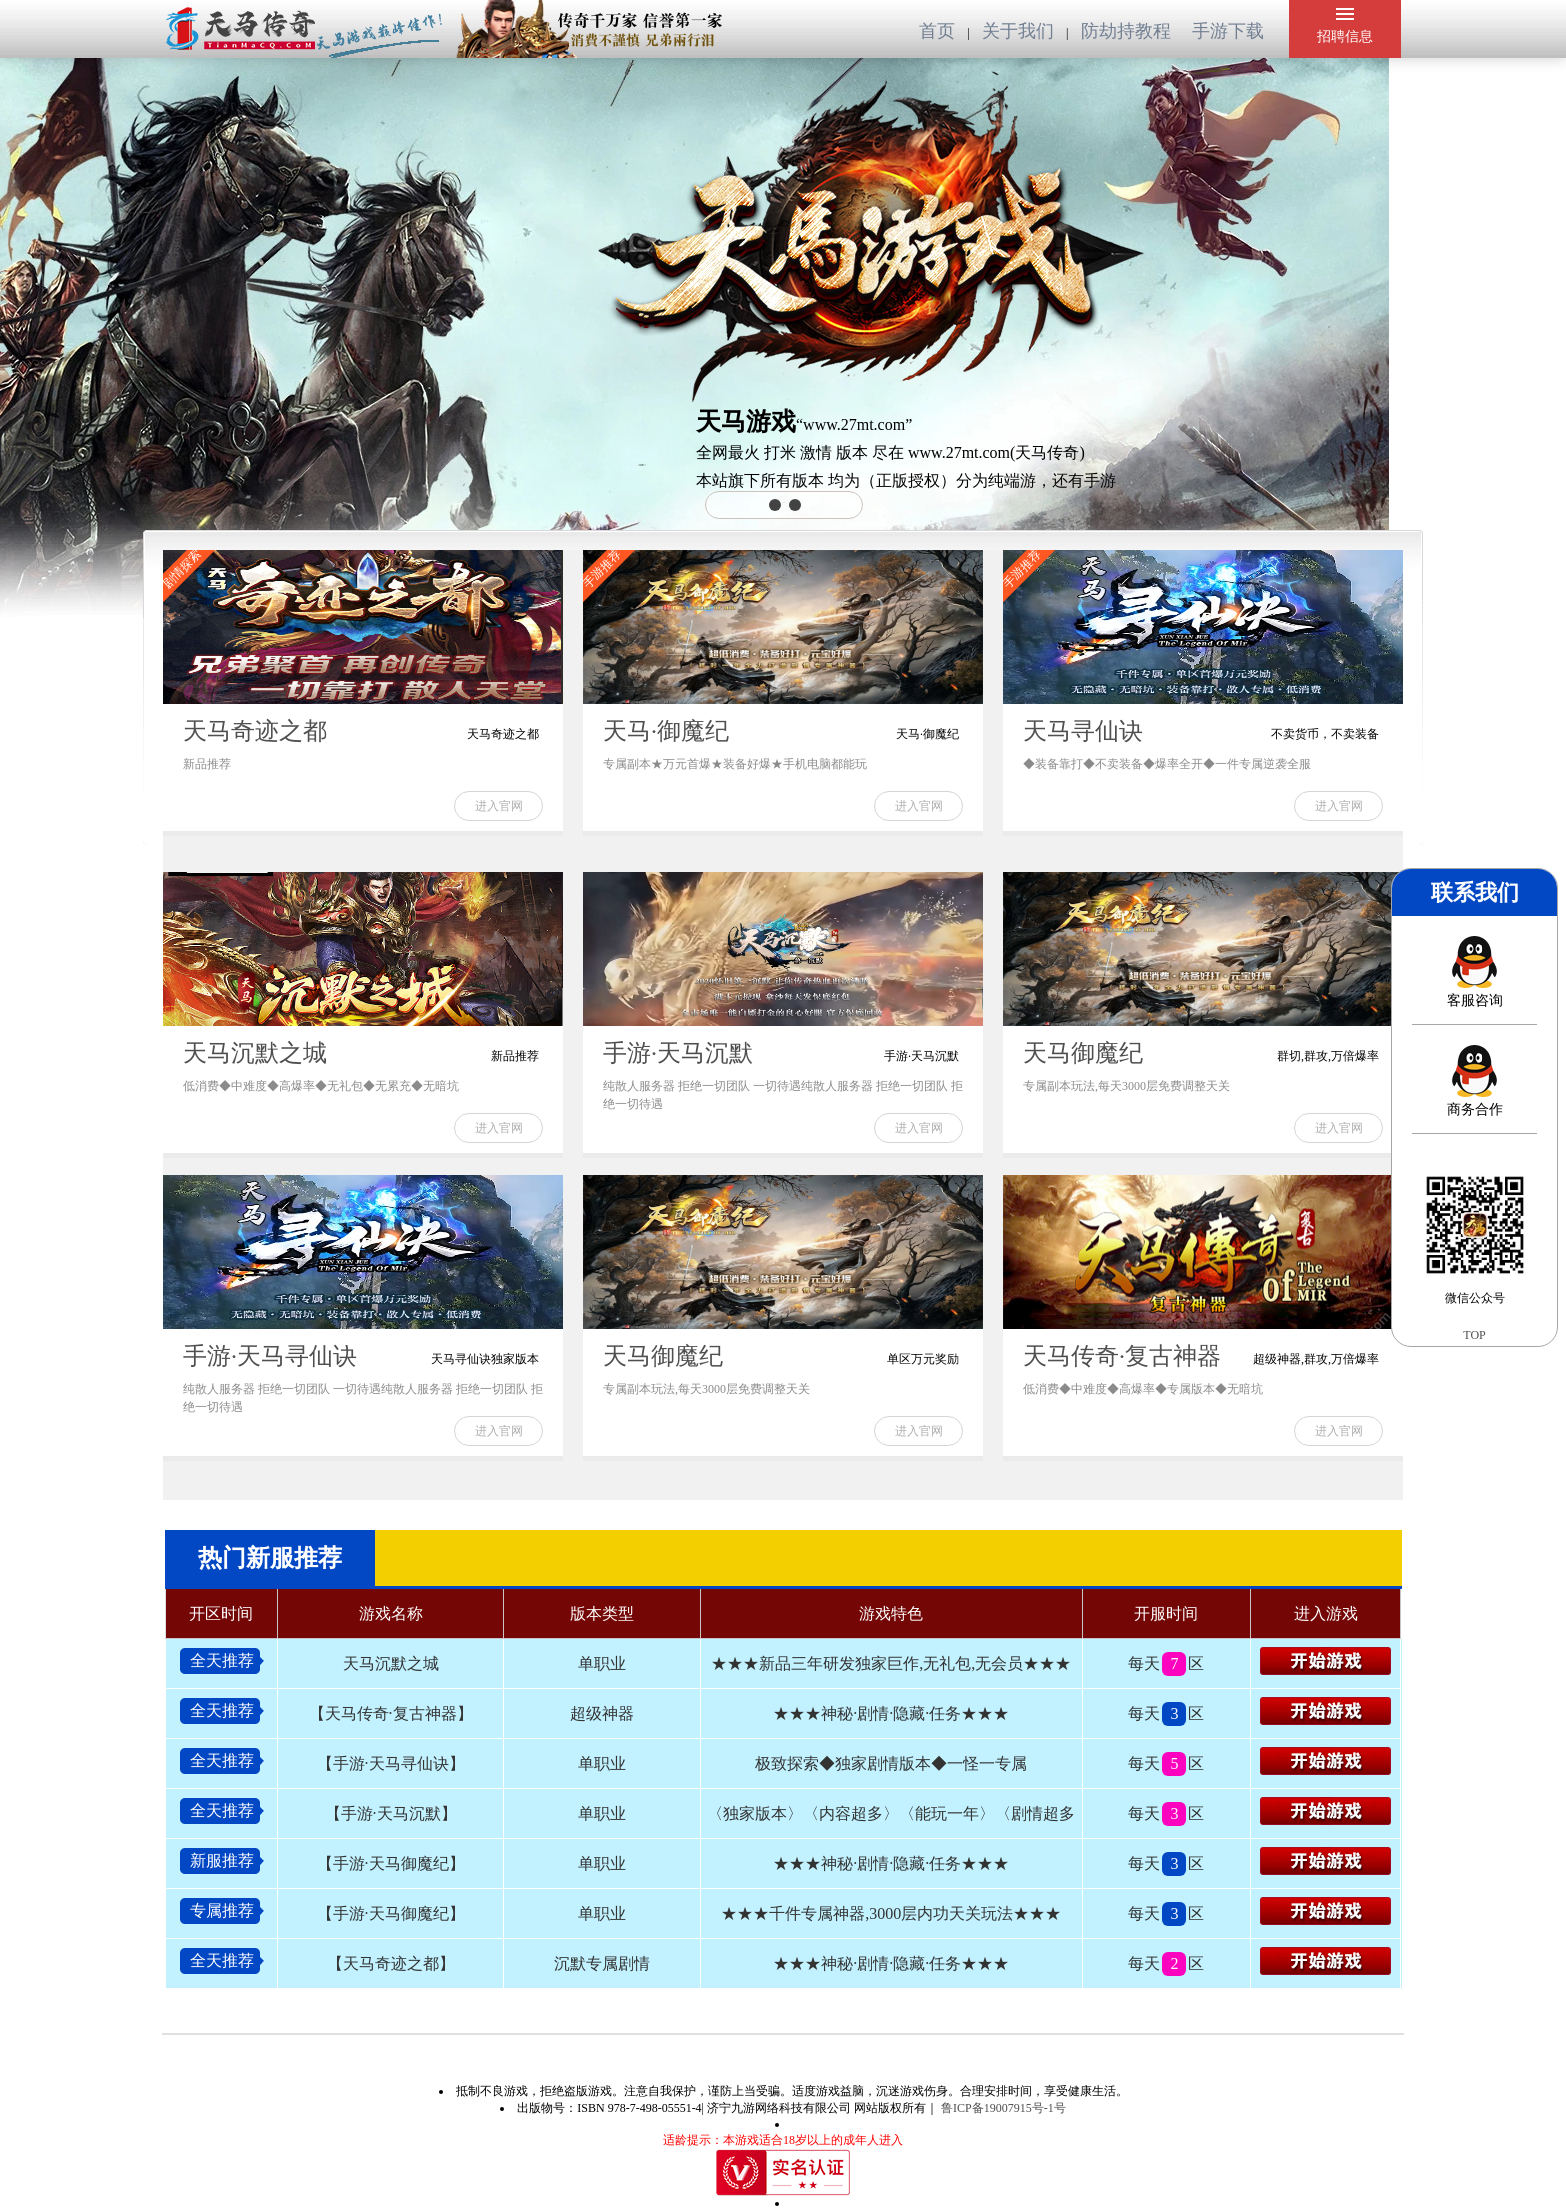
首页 (939, 31)
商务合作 (1475, 1081)
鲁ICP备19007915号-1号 (1002, 2108)
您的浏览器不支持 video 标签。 (606, 133)
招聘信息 (1345, 25)
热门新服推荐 (270, 1558)
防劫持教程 (1128, 31)
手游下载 (1228, 31)
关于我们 (1020, 31)
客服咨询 (1475, 972)
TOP (1474, 1335)
